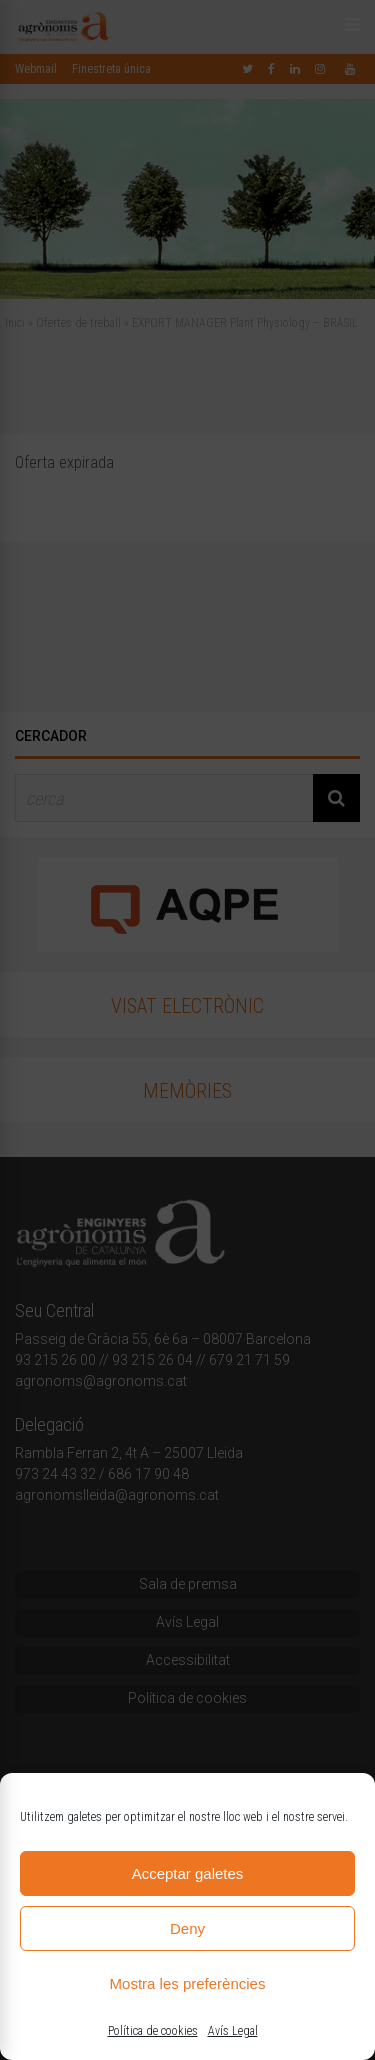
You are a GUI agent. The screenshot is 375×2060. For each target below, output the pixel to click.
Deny (187, 1928)
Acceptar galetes (188, 1873)
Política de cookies (153, 2031)
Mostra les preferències (188, 1983)
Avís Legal (233, 2031)
